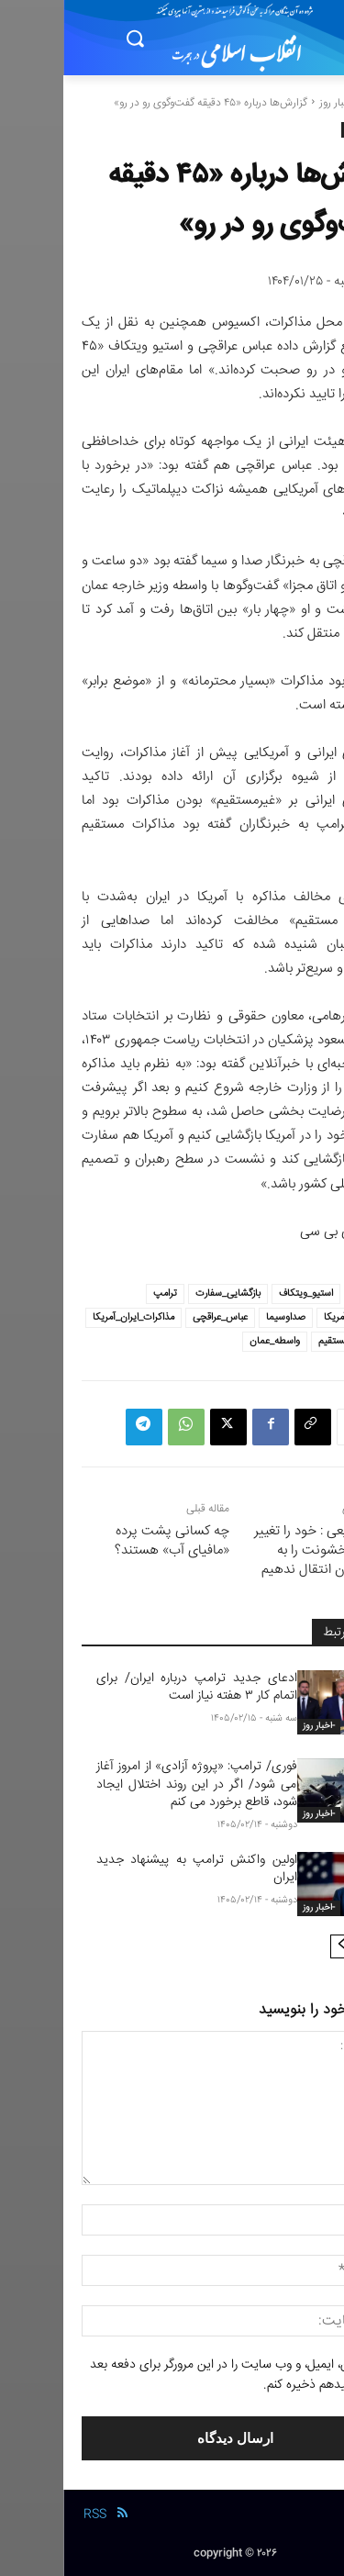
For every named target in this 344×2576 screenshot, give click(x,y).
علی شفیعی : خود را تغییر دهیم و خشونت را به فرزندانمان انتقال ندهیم (258, 1550)
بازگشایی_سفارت (164, 1293)
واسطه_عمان (211, 1341)
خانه (316, 103)
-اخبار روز (275, 103)
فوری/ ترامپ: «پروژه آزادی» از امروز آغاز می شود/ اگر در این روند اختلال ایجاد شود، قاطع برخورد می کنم (133, 1784)
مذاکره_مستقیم (285, 1341)
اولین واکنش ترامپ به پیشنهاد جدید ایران (133, 1869)
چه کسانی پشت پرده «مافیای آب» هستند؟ (108, 1541)
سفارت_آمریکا (288, 1317)
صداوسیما (222, 1317)
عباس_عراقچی (156, 1317)
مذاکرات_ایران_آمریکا (70, 1317)
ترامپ (102, 1293)
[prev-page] (307, 1946)
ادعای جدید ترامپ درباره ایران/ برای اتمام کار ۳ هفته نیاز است (133, 1687)
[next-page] (278, 1946)
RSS (31, 2514)
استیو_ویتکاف (243, 1293)
